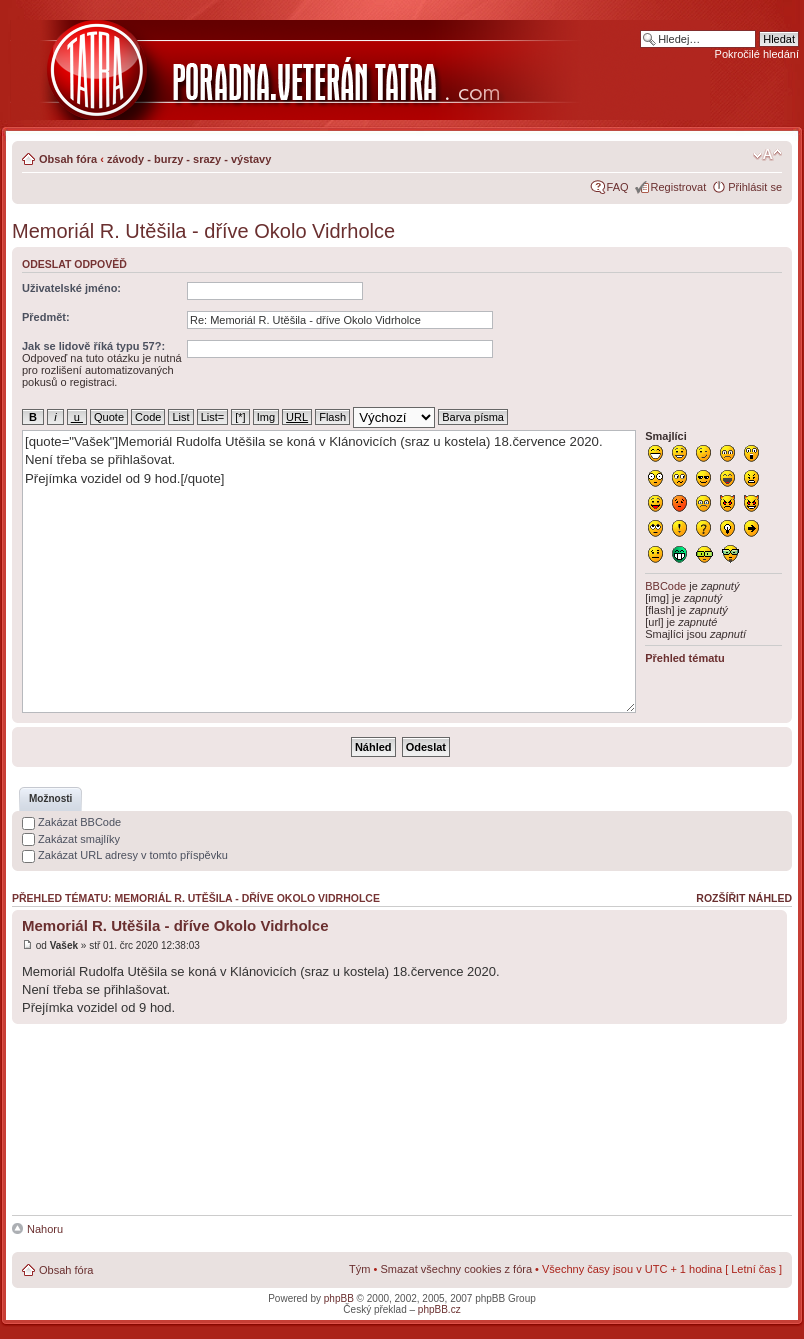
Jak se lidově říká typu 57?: (93, 346)
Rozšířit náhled (744, 898)
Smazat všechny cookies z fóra (456, 1269)
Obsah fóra (68, 159)
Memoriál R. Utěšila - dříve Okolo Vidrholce (203, 231)
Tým (359, 1269)
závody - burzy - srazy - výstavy (189, 159)
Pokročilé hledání (757, 54)
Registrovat (679, 187)
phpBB (339, 1298)
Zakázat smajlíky (71, 839)
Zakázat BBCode (71, 822)
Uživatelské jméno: (71, 288)
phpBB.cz (439, 1309)
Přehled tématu (684, 658)
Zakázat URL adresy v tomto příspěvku (125, 855)
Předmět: (46, 317)
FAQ (618, 187)
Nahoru (45, 1229)
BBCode (665, 586)
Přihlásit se (755, 187)
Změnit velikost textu (767, 155)
